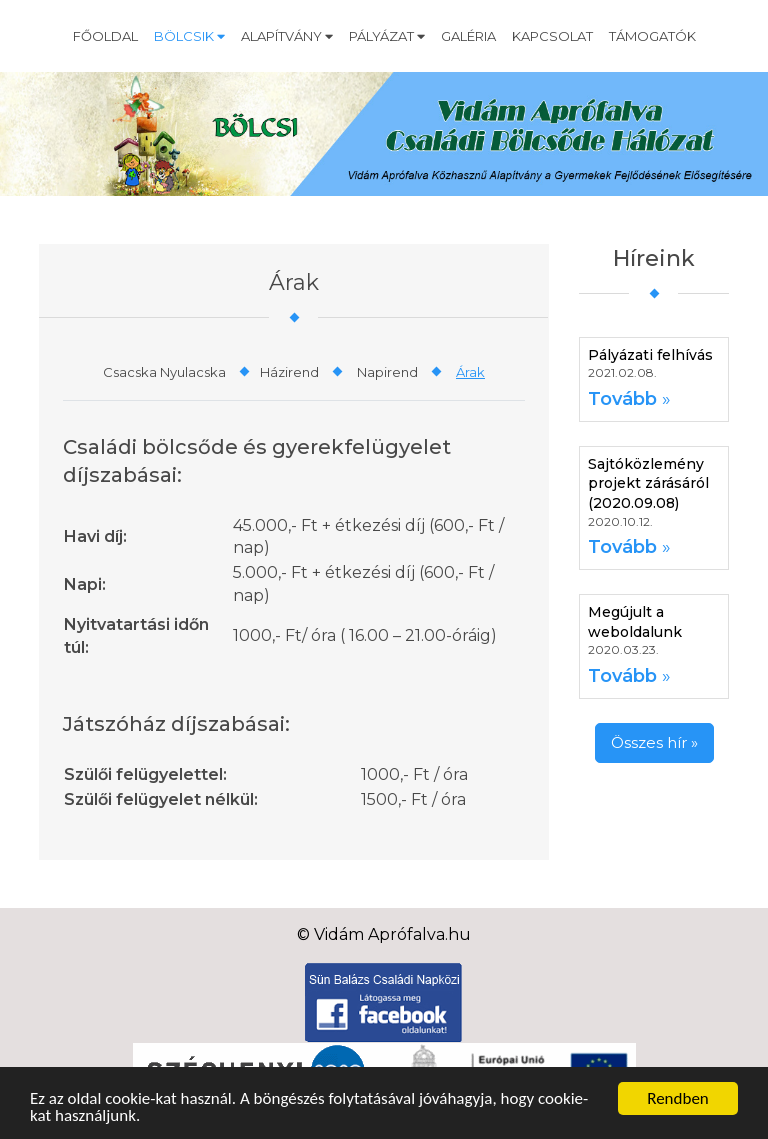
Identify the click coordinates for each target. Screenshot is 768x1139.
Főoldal (105, 36)
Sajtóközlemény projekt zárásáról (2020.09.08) (648, 483)
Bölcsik (189, 36)
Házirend (289, 372)
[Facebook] (384, 1001)
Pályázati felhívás (650, 355)
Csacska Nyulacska (164, 372)
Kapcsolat (552, 36)
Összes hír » (654, 742)
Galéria (468, 36)
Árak (470, 372)
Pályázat (387, 36)
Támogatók (652, 36)
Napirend (387, 372)
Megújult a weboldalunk (635, 622)
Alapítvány (287, 36)
